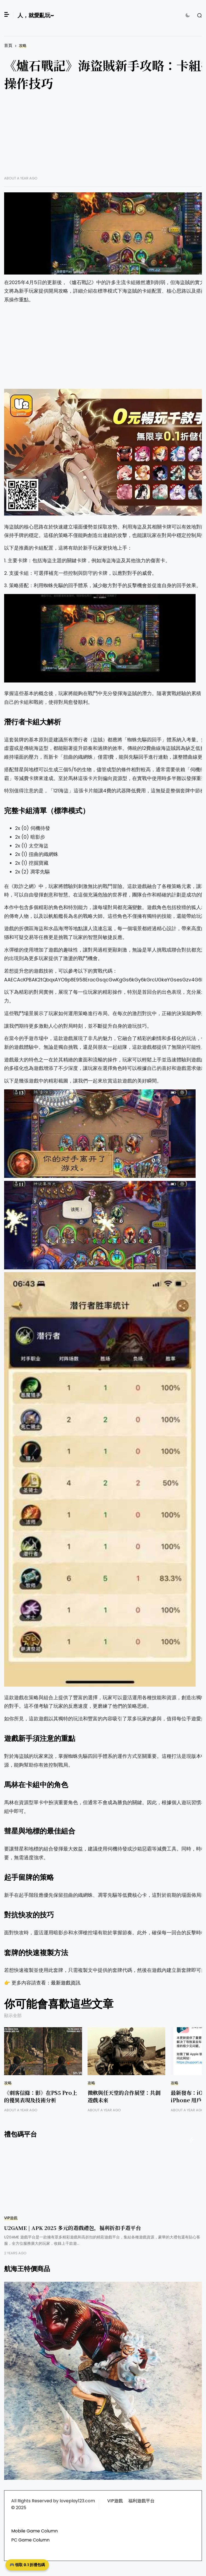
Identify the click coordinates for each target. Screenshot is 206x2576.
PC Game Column (30, 2540)
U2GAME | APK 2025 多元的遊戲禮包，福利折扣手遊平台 (72, 2227)
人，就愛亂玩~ (36, 15)
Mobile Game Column (34, 2531)
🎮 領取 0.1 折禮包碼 (27, 2565)
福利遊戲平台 (141, 2501)
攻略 (23, 45)
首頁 (8, 45)
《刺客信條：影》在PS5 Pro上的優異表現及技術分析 (40, 2096)
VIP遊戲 (11, 2218)
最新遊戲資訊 (65, 1983)
